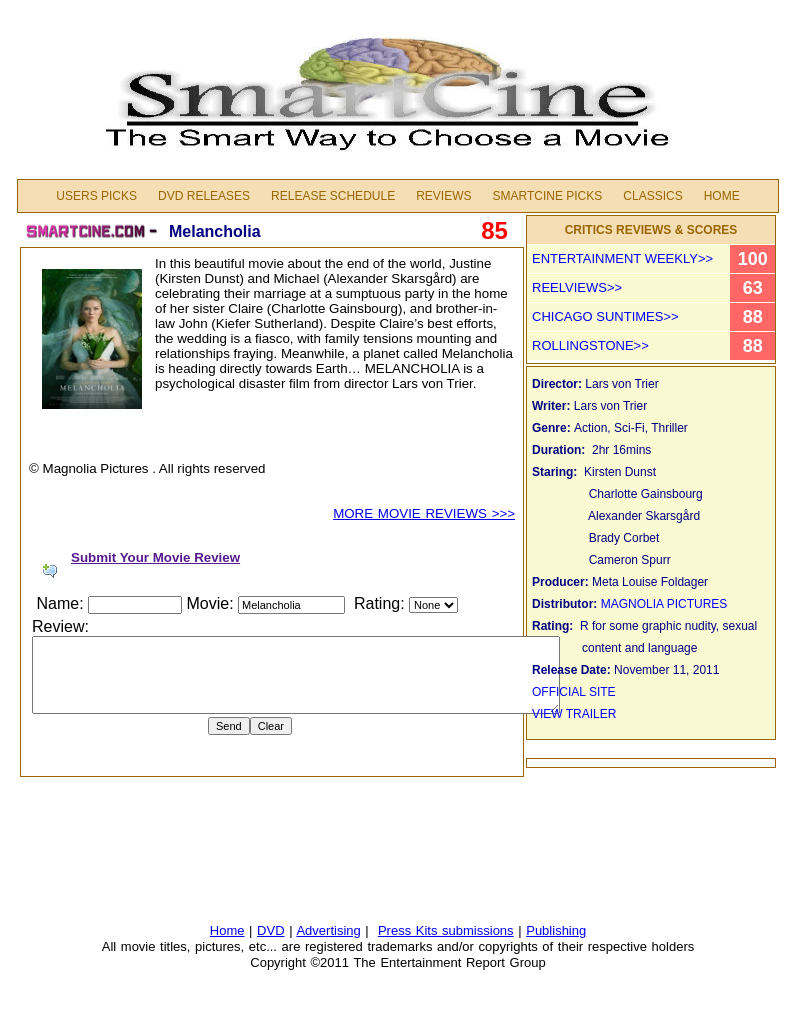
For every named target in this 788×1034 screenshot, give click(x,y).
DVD (270, 930)
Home (722, 196)
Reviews (443, 196)
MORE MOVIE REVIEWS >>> (424, 513)
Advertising (328, 930)
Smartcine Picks (547, 196)
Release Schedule (333, 196)
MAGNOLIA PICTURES (667, 604)
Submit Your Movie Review (155, 557)
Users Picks (96, 196)
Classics (652, 196)
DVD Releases (204, 196)
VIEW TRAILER (574, 714)
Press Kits (410, 930)
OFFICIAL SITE (575, 692)
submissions (478, 930)
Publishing (556, 930)
